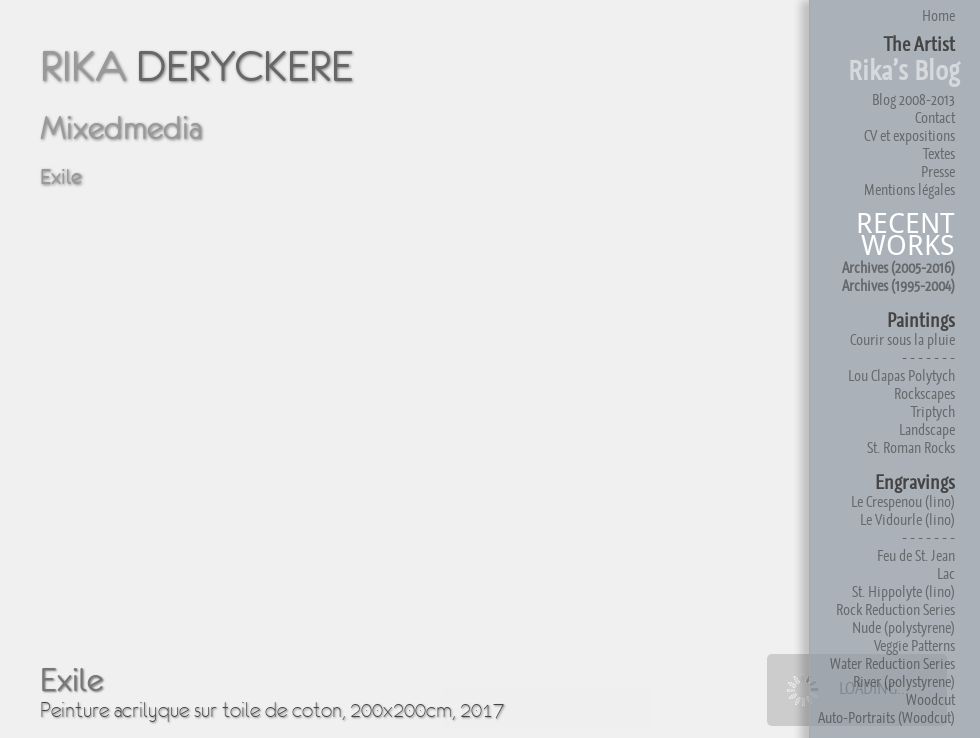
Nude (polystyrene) (903, 627)
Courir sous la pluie (902, 339)
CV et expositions (909, 135)
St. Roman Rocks (911, 447)
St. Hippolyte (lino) (903, 591)
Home (938, 15)
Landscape (927, 429)
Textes (939, 153)
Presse (938, 171)
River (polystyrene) (904, 681)
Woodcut (930, 699)
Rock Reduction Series (895, 609)
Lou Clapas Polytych (901, 375)
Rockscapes (924, 393)
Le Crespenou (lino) (903, 501)
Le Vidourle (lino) (907, 519)
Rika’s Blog (904, 70)
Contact (935, 117)
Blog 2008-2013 (913, 99)
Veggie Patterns (914, 645)
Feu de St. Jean (916, 555)
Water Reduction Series (892, 663)
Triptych (933, 411)
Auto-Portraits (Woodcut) (886, 717)
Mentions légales (909, 189)
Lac (946, 573)
